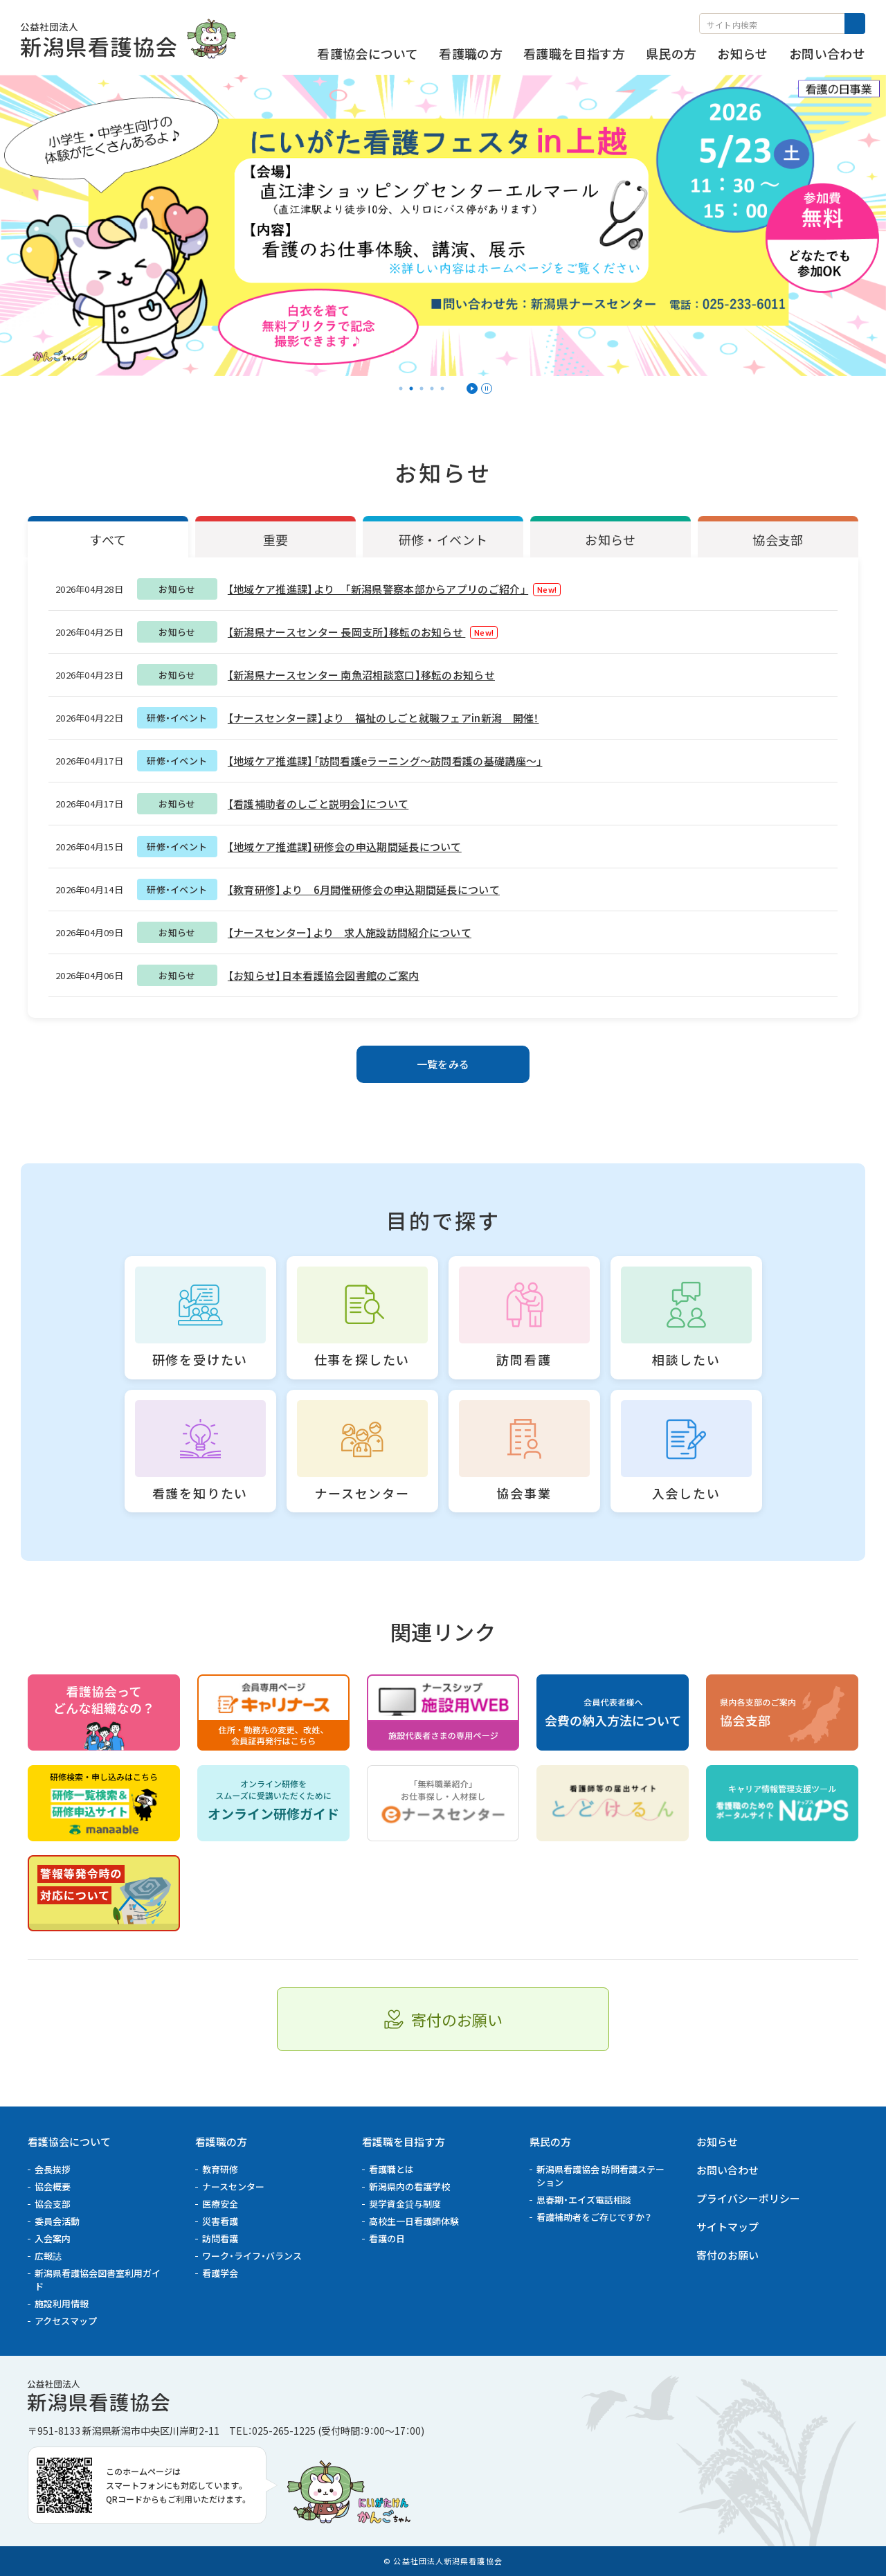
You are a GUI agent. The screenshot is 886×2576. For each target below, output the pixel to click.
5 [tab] (442, 388)
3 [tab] (421, 388)
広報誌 (48, 2255)
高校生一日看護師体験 (414, 2221)
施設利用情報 (62, 2303)
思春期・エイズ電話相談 (583, 2199)
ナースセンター (233, 2186)
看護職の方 (221, 2141)
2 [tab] (411, 388)
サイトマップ (727, 2226)
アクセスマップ (66, 2320)
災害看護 (220, 2221)
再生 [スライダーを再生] (472, 388)
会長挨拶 (53, 2169)
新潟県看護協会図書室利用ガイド (98, 2279)
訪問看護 (220, 2238)
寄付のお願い (727, 2255)
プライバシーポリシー (748, 2198)
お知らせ (717, 2141)
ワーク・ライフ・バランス (252, 2255)
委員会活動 (57, 2221)
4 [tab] (432, 388)
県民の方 (550, 2141)
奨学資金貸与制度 (405, 2203)
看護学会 (220, 2273)
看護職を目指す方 (403, 2141)
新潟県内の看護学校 (409, 2186)
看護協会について (69, 2141)
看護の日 (387, 2238)
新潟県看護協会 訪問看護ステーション (600, 2176)
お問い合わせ (727, 2170)
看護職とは (391, 2169)
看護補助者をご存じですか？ (593, 2217)
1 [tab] (401, 388)
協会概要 (53, 2186)
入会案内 (53, 2238)
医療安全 (220, 2203)
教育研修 (220, 2169)
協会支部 (53, 2203)
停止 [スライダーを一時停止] (486, 388)
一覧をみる (443, 1064)
